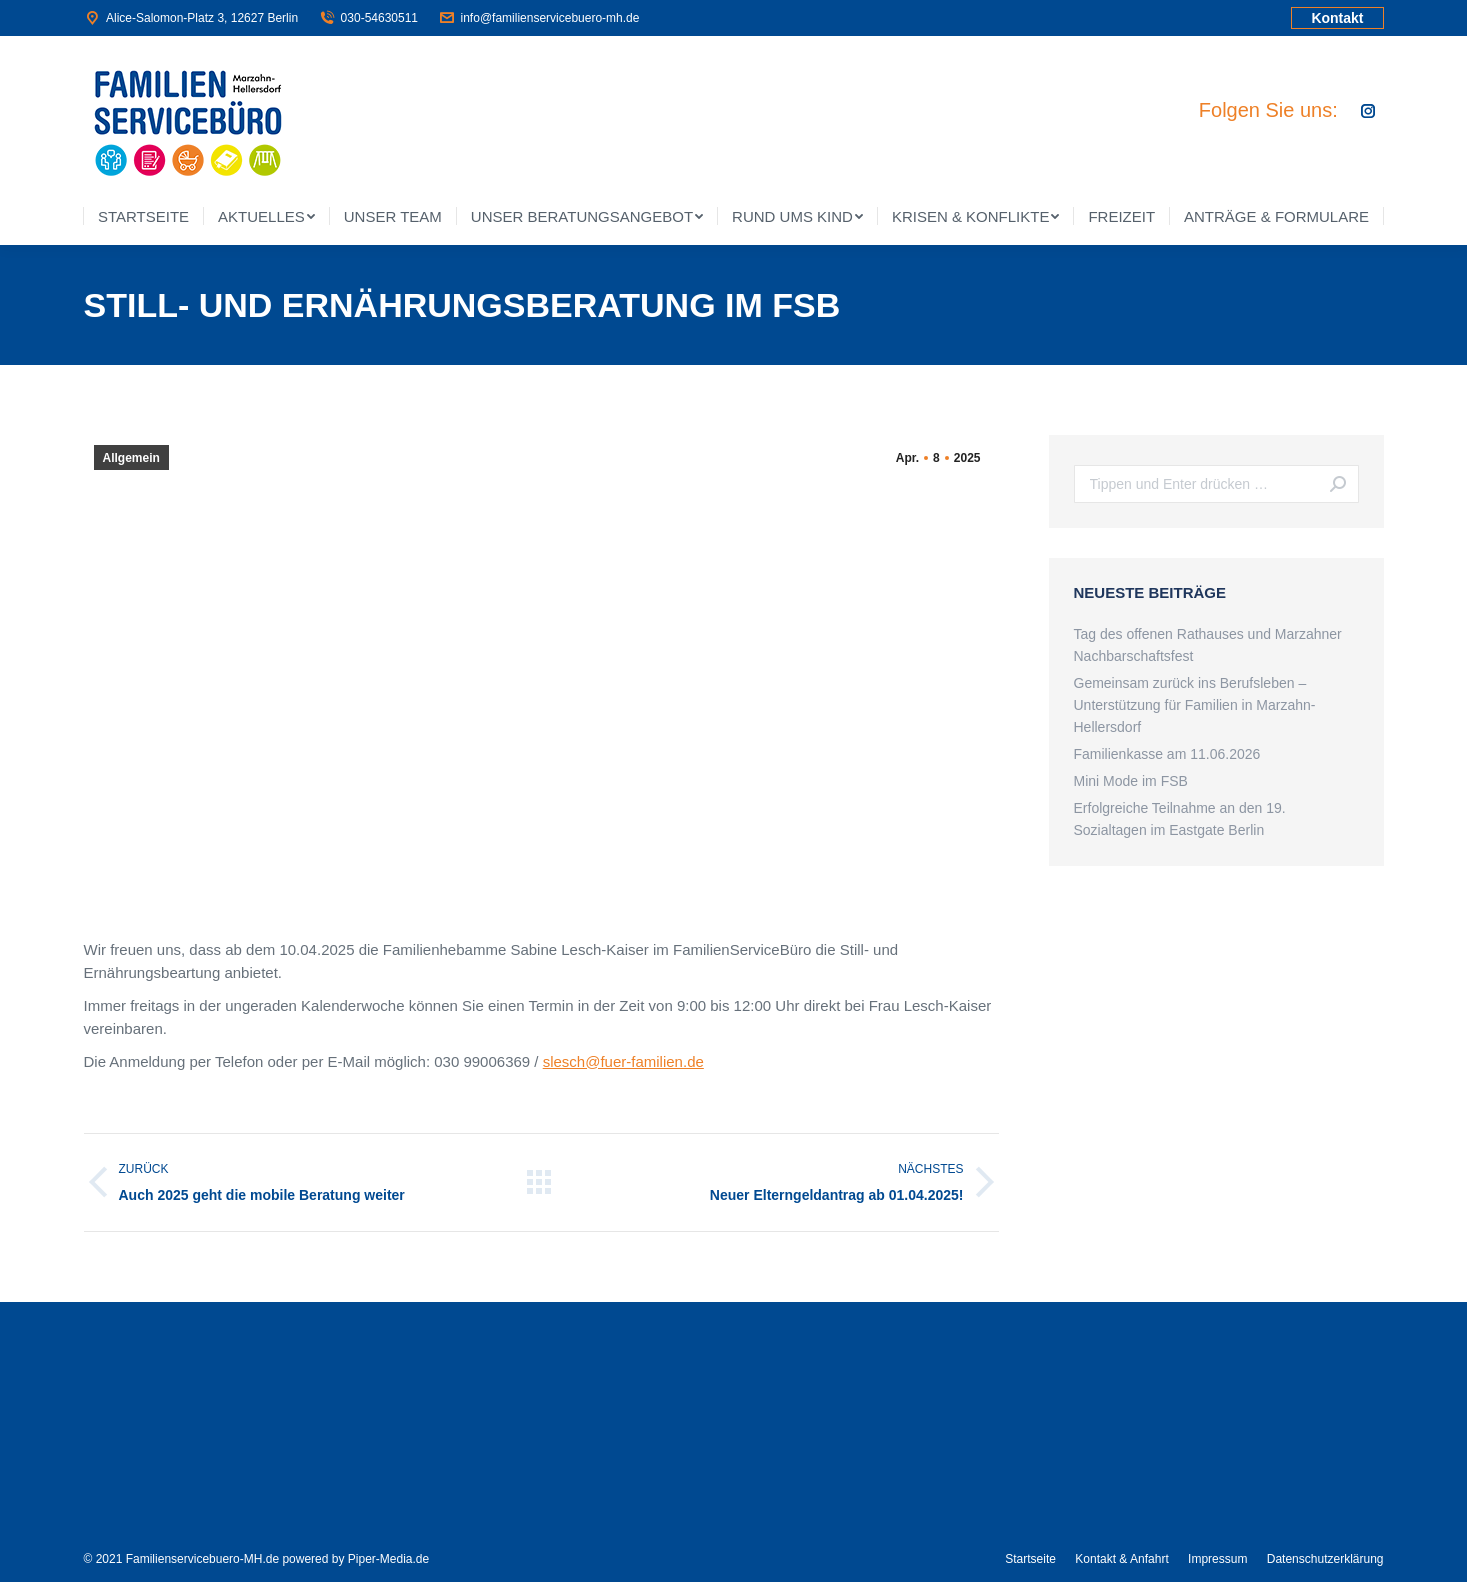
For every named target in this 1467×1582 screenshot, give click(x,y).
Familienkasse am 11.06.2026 (1167, 754)
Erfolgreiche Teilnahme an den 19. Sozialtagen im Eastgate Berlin (1180, 819)
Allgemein (131, 458)
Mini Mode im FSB (1131, 781)
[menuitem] (143, 216)
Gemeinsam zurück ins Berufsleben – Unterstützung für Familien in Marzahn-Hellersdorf (1195, 705)
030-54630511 (368, 18)
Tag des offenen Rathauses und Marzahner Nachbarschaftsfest (1208, 645)
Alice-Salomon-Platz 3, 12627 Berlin (191, 18)
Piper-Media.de (388, 1559)
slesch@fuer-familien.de (623, 1061)
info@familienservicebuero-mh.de (538, 18)
